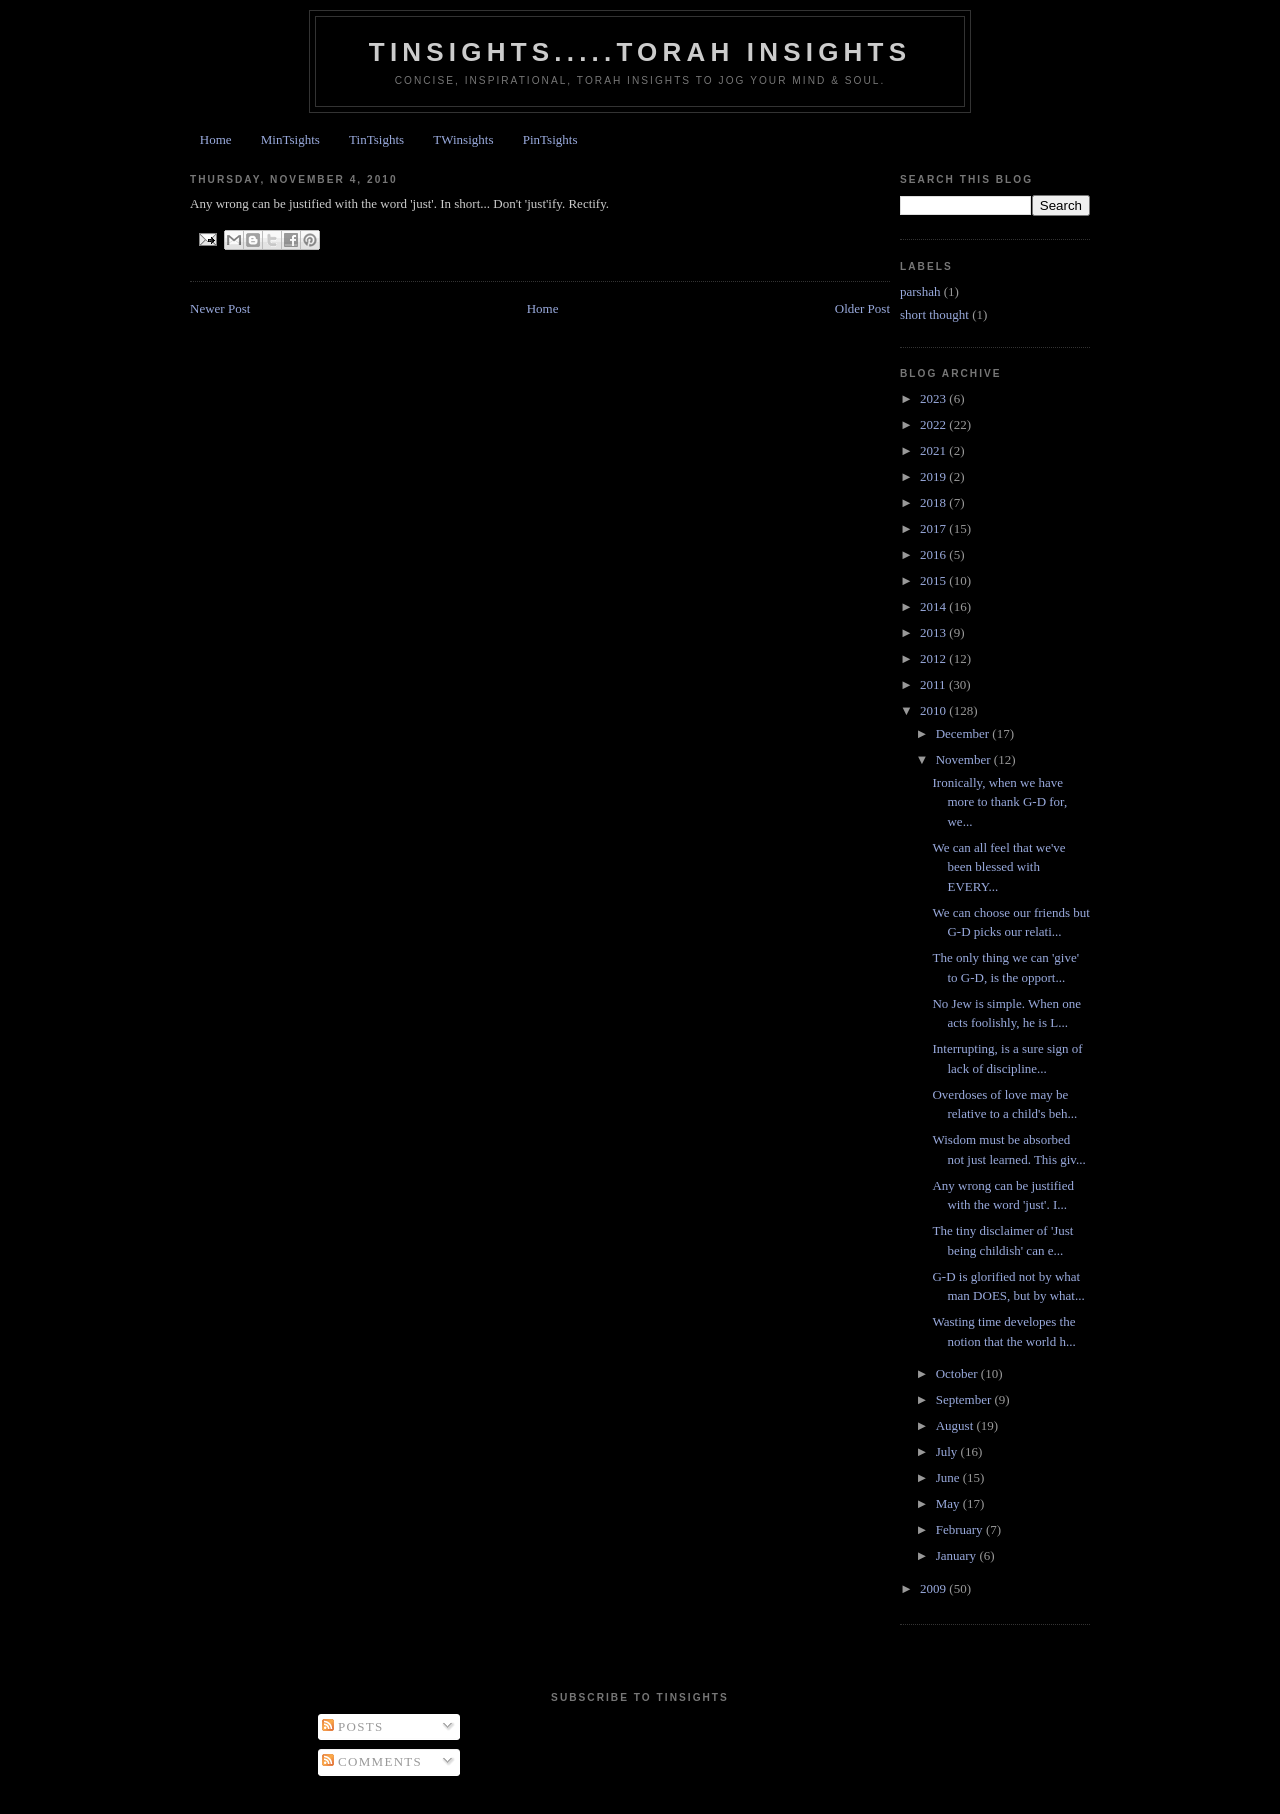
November (965, 759)
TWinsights (463, 139)
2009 (934, 1588)
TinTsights (376, 139)
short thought (934, 314)
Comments (372, 1761)
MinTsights (290, 139)
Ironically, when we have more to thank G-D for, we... (999, 802)
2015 (934, 580)
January (958, 1555)
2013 (934, 632)
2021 (934, 450)
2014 (934, 606)
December (964, 733)
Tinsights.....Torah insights (640, 52)
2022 (934, 424)
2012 (934, 658)
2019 (934, 476)
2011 (934, 684)
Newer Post (220, 308)
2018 (934, 502)
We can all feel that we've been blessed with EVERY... (998, 867)
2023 (934, 398)
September (965, 1399)
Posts (353, 1726)
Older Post (862, 308)
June (949, 1477)
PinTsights (550, 139)
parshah (920, 291)
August (956, 1425)
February (961, 1529)
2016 (934, 554)
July (948, 1451)
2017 (934, 528)
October (958, 1373)
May (949, 1503)
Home (216, 139)
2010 (934, 710)
